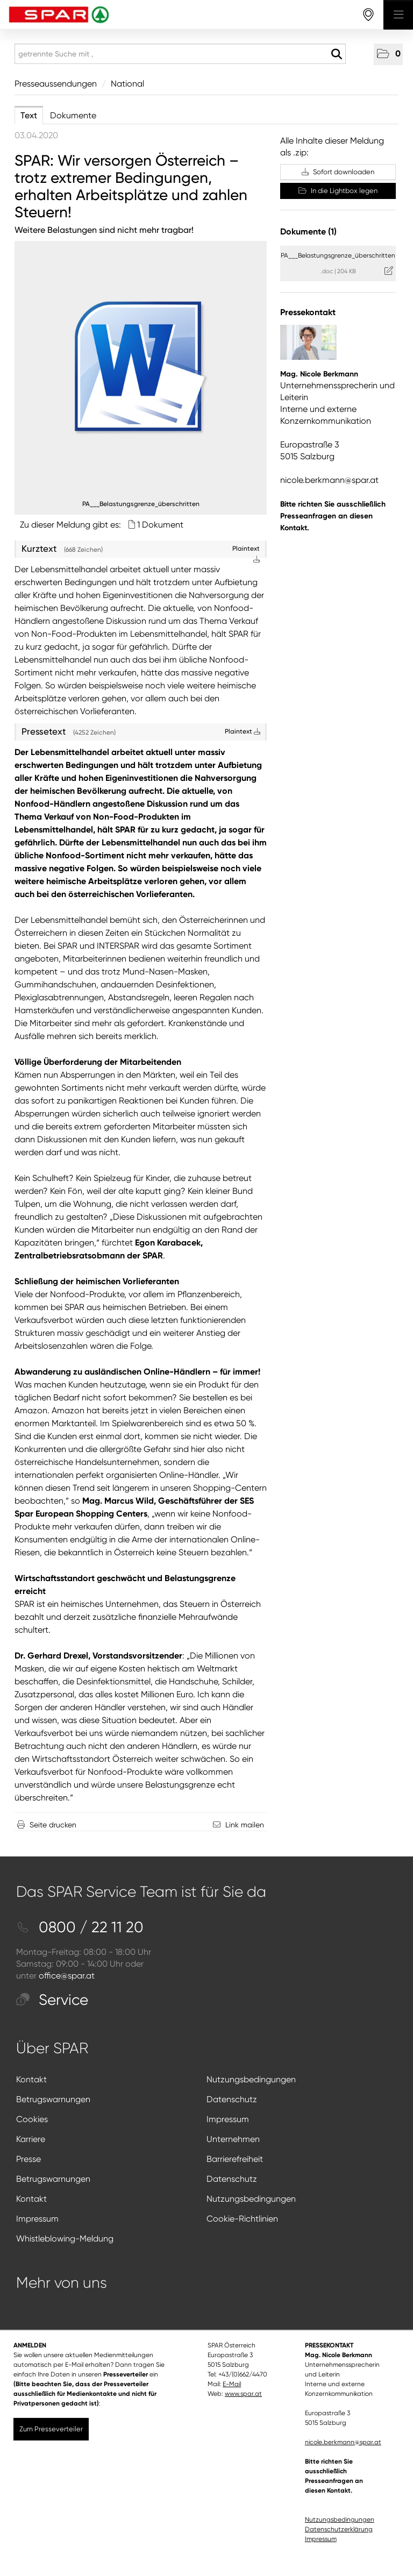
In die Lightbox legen (338, 191)
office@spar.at (67, 1975)
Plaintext (242, 731)
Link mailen (244, 1824)
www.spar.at (243, 2393)
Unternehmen (233, 2139)
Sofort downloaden (338, 172)
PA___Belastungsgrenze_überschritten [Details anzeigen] (338, 255)
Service (52, 2000)
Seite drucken (53, 1824)
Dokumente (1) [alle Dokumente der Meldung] (308, 231)
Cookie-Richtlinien (242, 2219)
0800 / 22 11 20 (80, 1927)
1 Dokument (160, 525)
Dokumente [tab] (73, 115)
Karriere (30, 2139)
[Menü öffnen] (398, 15)
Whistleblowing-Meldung (64, 2238)
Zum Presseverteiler (51, 2429)
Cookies (32, 2119)
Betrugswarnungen (53, 2099)
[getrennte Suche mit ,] (180, 54)
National (127, 84)
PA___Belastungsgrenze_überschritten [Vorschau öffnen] (141, 504)
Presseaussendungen (56, 84)
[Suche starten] (336, 54)
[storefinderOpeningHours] (368, 15)
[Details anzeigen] (141, 367)
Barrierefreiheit (234, 2159)
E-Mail (232, 2384)
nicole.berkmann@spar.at (329, 480)
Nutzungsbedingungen (251, 2079)
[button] (388, 54)
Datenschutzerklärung (339, 2529)
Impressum (227, 2119)
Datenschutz (231, 2099)
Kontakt (31, 2079)
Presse (28, 2159)
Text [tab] (28, 115)
